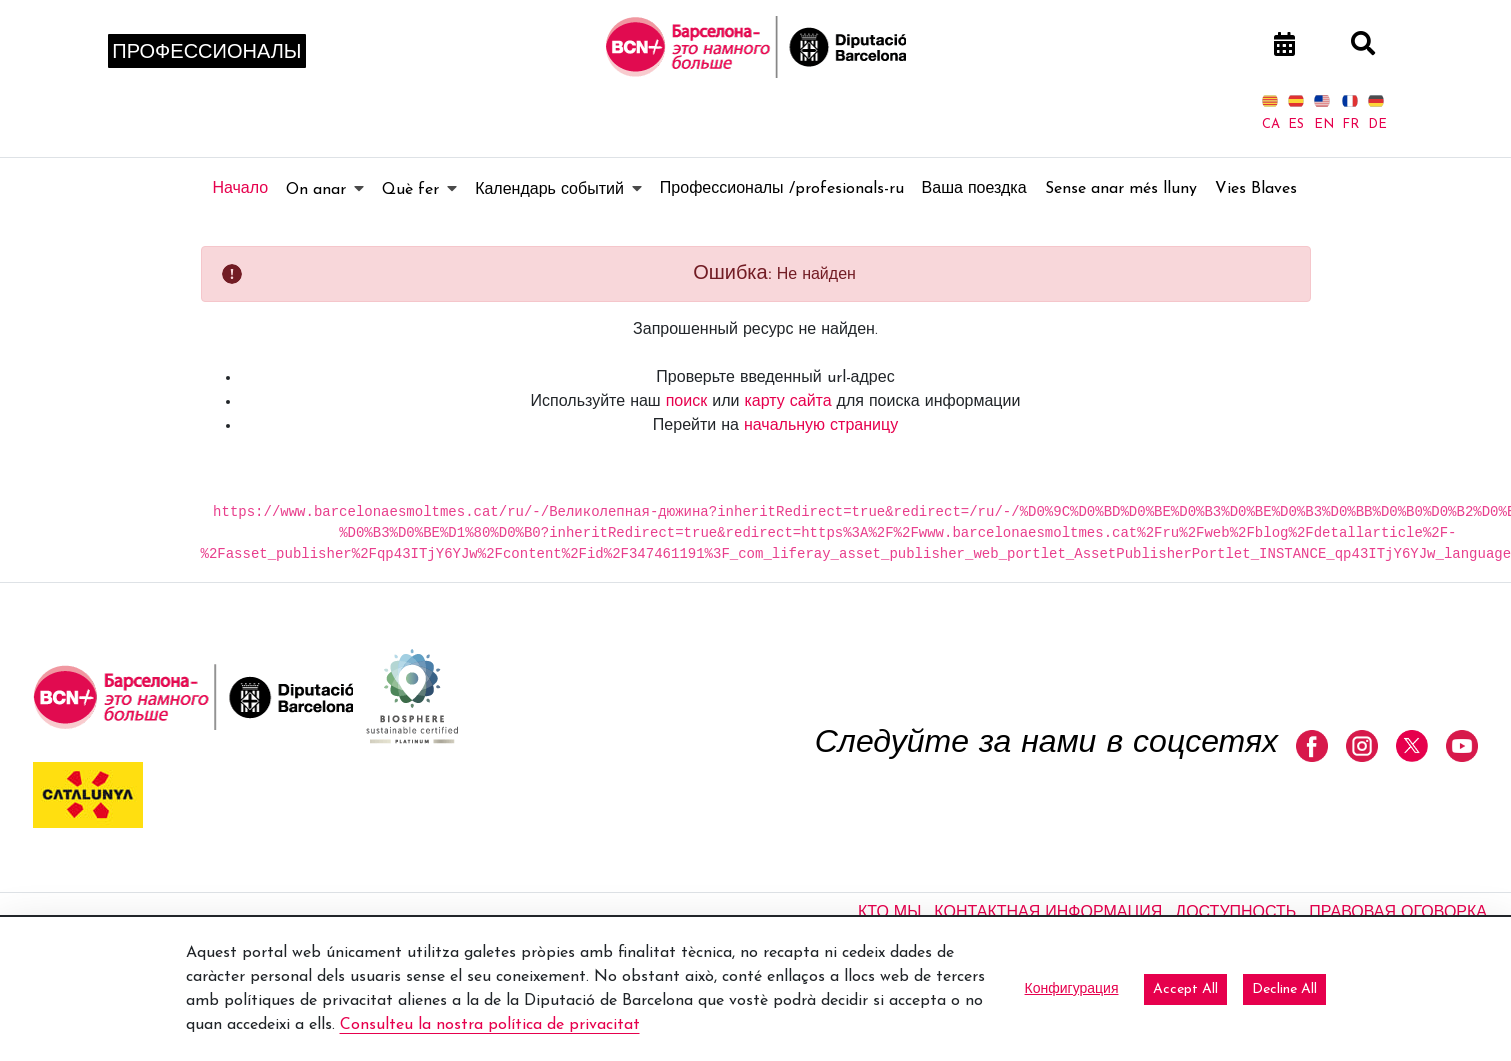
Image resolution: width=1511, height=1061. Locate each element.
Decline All (1284, 989)
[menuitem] (240, 189)
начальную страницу (821, 426)
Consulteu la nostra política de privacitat (490, 1025)
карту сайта (787, 402)
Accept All (1185, 989)
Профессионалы (206, 53)
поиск (687, 402)
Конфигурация (1072, 989)
